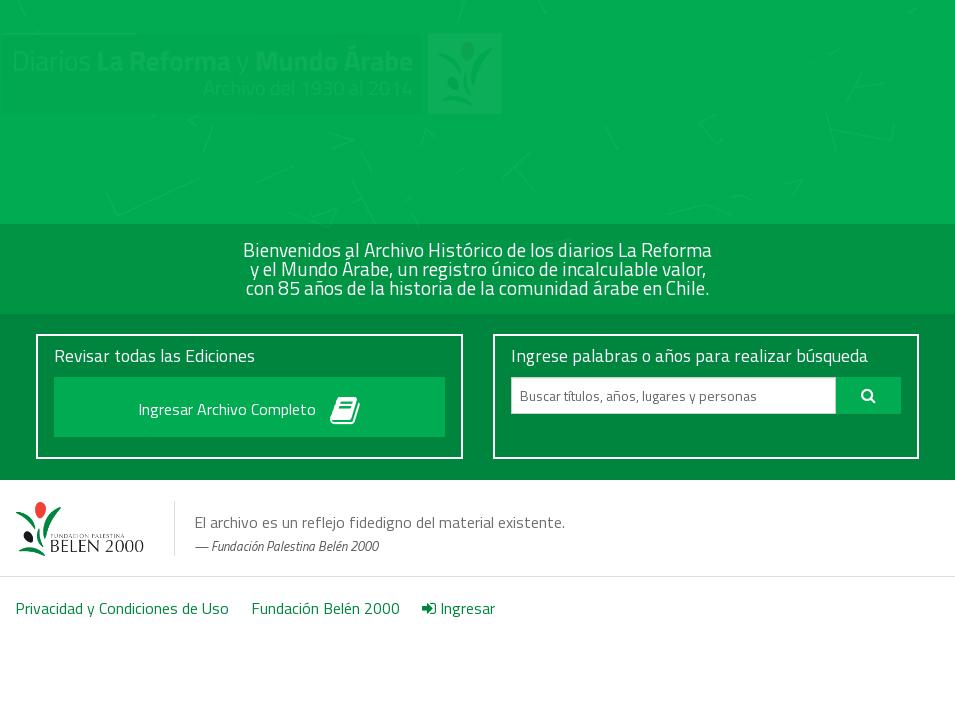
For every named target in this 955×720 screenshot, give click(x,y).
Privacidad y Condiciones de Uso (122, 608)
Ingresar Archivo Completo (249, 405)
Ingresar (458, 608)
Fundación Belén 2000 (325, 608)
